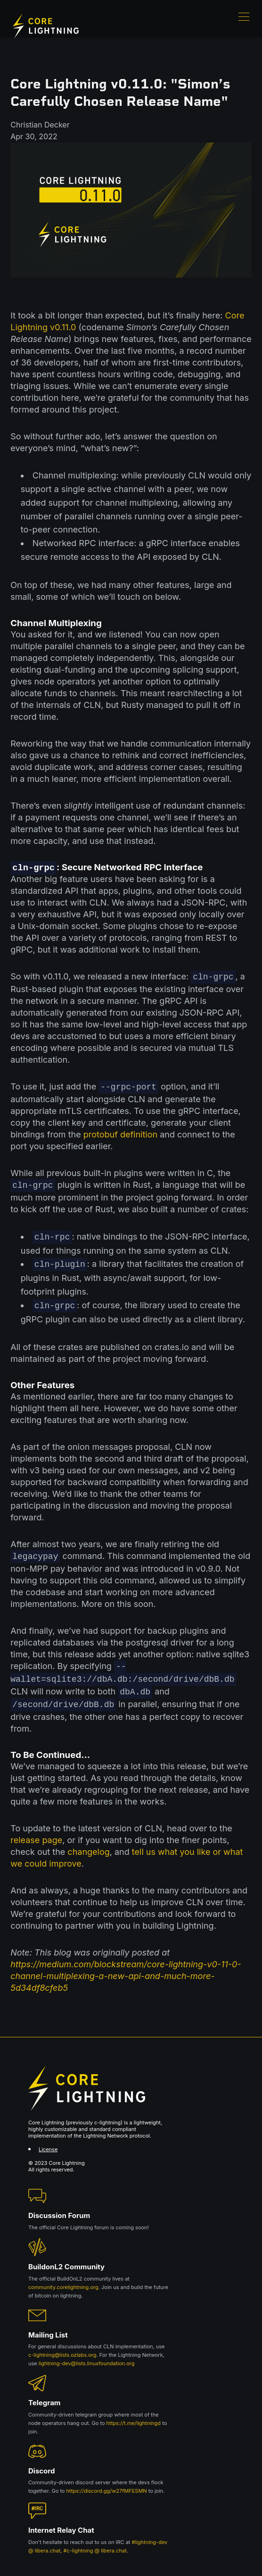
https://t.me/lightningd (133, 2416)
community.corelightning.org (63, 2280)
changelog (88, 1845)
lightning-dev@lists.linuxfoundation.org (87, 2356)
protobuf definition (120, 1133)
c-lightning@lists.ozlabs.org (62, 2348)
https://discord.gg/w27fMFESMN (106, 2484)
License (48, 2142)
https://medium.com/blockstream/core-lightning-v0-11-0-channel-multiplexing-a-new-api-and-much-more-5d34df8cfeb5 (125, 1969)
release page (36, 1833)
